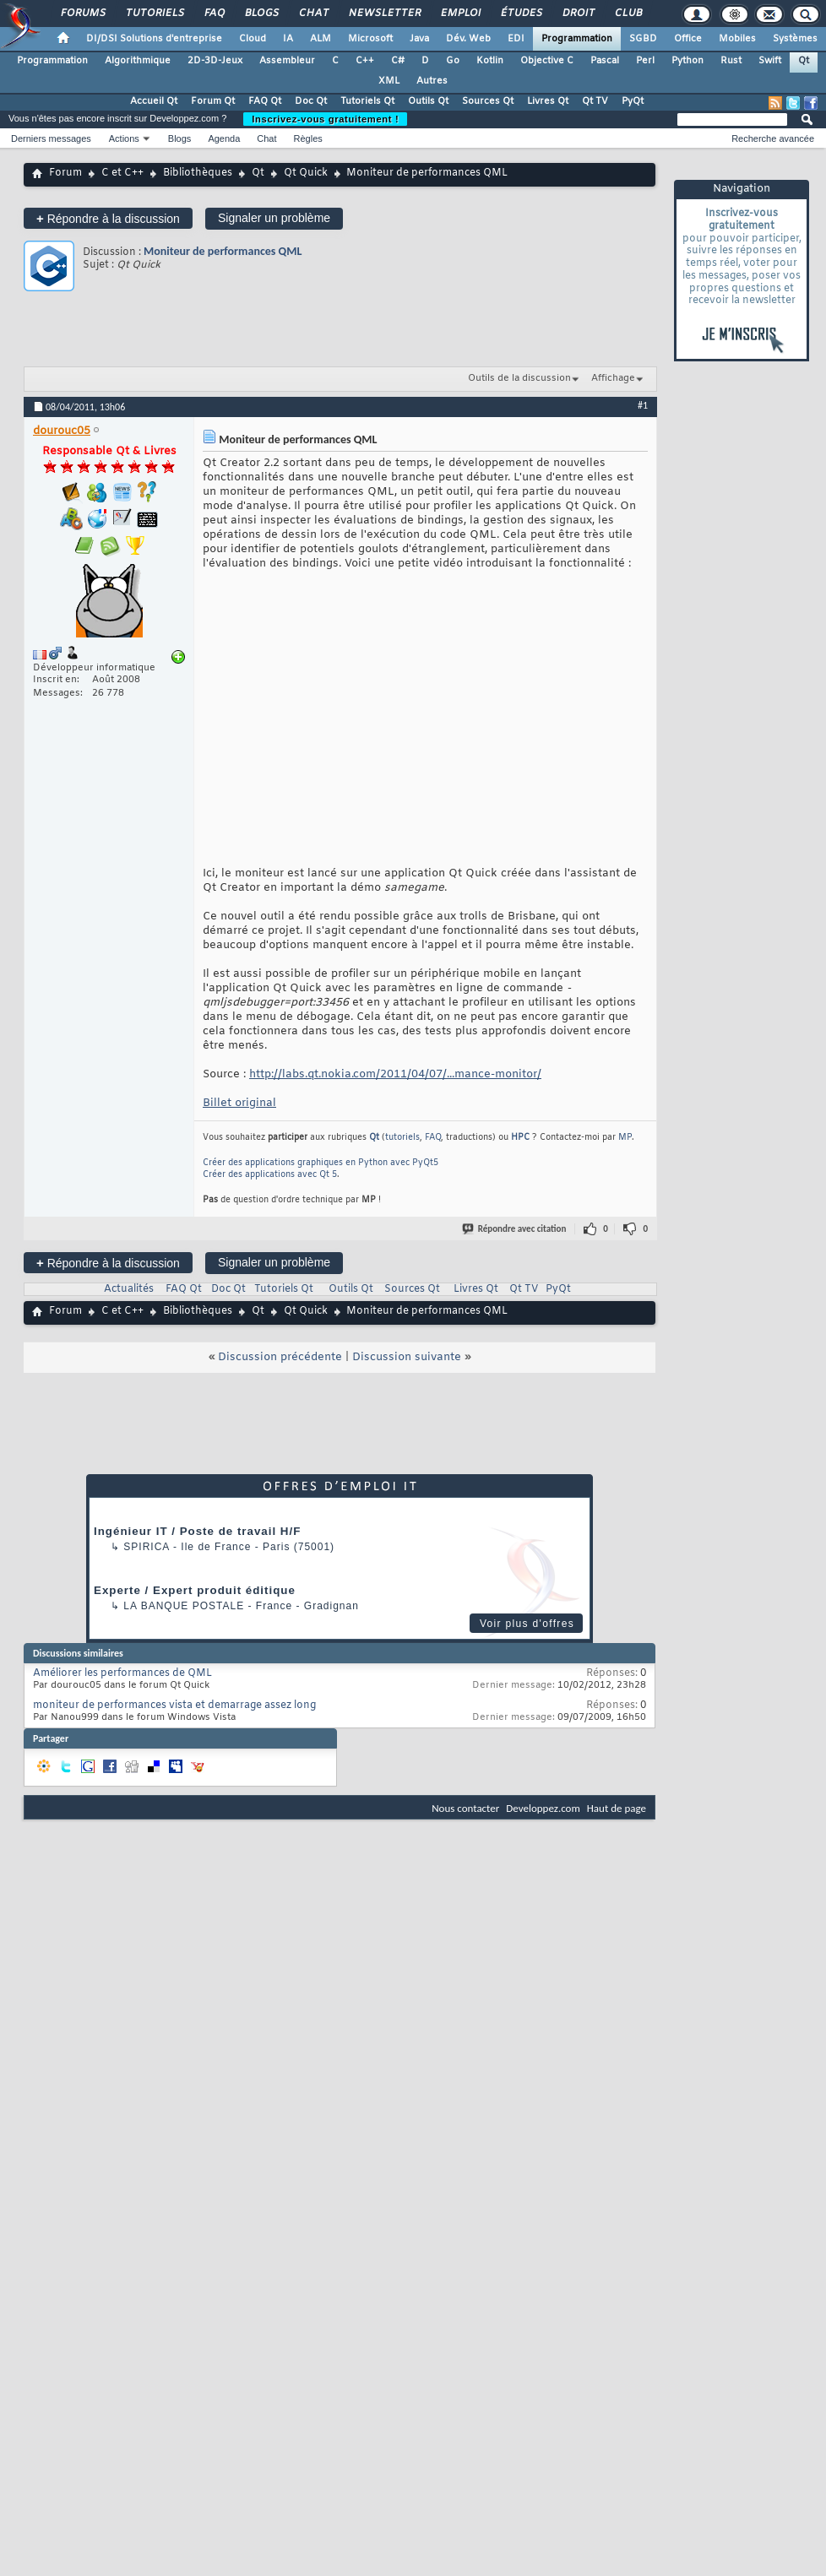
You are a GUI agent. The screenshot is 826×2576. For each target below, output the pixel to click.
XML (388, 81)
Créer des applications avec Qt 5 (270, 1174)
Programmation (576, 39)
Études (520, 13)
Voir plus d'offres (527, 1624)
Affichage (613, 378)
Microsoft (370, 39)
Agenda (224, 138)
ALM (320, 39)
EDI (516, 39)
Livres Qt (547, 101)
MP (625, 1137)
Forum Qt (213, 101)
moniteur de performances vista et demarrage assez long (174, 1705)
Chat (312, 13)
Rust (731, 61)
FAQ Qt (264, 101)
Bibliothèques (197, 173)
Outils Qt (428, 101)
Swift (769, 61)
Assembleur (287, 61)
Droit (577, 13)
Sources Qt (488, 101)
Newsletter (383, 13)
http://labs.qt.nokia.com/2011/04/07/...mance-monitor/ (395, 1074)
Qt (803, 61)
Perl (645, 61)
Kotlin (489, 61)
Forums (82, 13)
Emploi (459, 13)
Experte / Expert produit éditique (195, 1590)
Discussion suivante (406, 1357)
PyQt (633, 101)
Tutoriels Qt (367, 101)
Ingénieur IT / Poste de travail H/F (197, 1531)
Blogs (261, 13)
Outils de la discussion (519, 378)
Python (687, 61)
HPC (520, 1137)
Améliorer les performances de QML (122, 1673)
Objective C (546, 61)
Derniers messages (51, 138)
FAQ (214, 13)
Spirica (146, 1547)
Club (627, 13)
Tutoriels (154, 13)
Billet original (239, 1103)
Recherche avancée (772, 138)
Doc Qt (311, 101)
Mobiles (737, 39)
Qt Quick (306, 173)
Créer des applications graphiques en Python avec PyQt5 (320, 1163)
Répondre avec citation (515, 1228)
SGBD (643, 39)
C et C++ (122, 173)
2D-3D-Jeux (214, 61)
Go (452, 61)
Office (688, 39)
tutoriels (402, 1137)
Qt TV (595, 101)
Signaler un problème (274, 218)
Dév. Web (468, 39)
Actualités (129, 1289)
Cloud (252, 39)
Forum (65, 173)
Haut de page (616, 1808)
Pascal (604, 61)
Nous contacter (465, 1808)
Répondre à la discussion (108, 218)
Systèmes (795, 39)
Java (419, 39)
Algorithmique (138, 61)
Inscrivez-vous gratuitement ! (325, 119)
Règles (308, 138)
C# (398, 61)
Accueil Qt (153, 101)
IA (288, 39)
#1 (643, 405)
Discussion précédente (280, 1357)
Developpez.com (543, 1808)
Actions (124, 138)
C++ (365, 61)
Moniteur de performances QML (223, 251)
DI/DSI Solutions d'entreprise (154, 39)
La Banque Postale (183, 1606)
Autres (432, 81)
